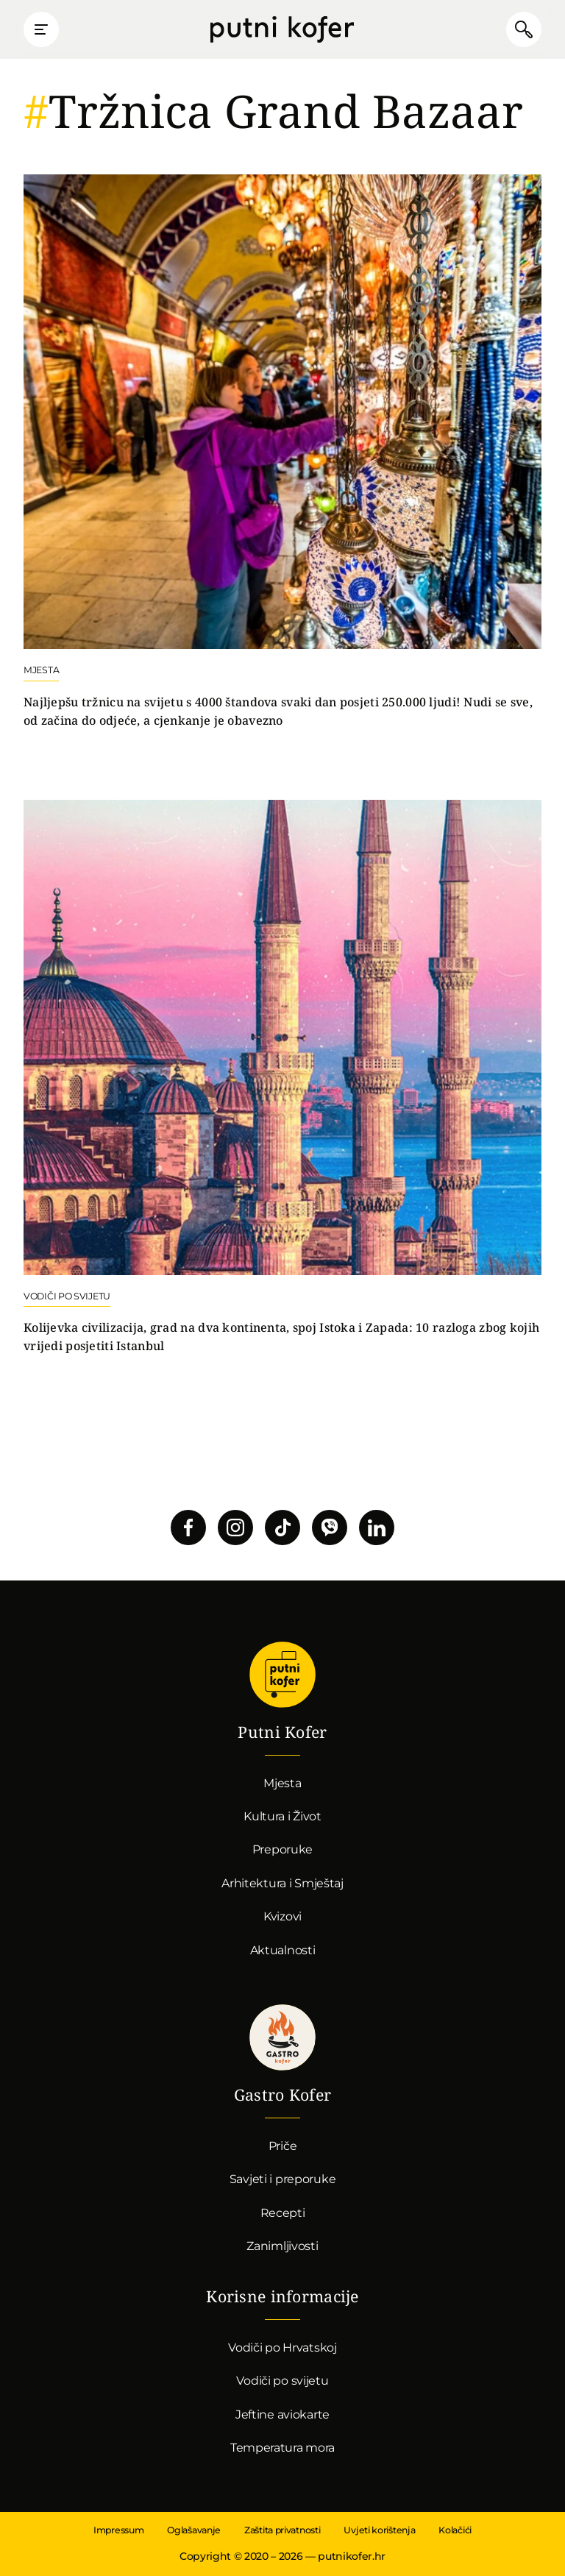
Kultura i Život (282, 1816)
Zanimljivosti (282, 2246)
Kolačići (455, 2530)
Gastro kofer (282, 2037)
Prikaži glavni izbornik (41, 29)
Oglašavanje (194, 2530)
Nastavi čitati (282, 452)
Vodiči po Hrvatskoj (282, 2348)
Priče (283, 2146)
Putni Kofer (282, 29)
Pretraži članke (523, 29)
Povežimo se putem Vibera (329, 1527)
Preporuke (282, 1849)
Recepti (282, 2213)
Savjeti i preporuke (283, 2179)
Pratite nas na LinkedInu (376, 1527)
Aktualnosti (283, 1950)
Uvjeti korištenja (379, 2530)
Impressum (118, 2530)
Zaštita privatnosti (282, 2530)
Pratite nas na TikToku (282, 1527)
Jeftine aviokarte (282, 2414)
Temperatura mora (282, 2448)
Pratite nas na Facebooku (188, 1527)
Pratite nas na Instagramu (235, 1527)
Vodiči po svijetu (282, 2381)
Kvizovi (282, 1916)
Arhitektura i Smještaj (282, 1883)
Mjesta (282, 1783)
